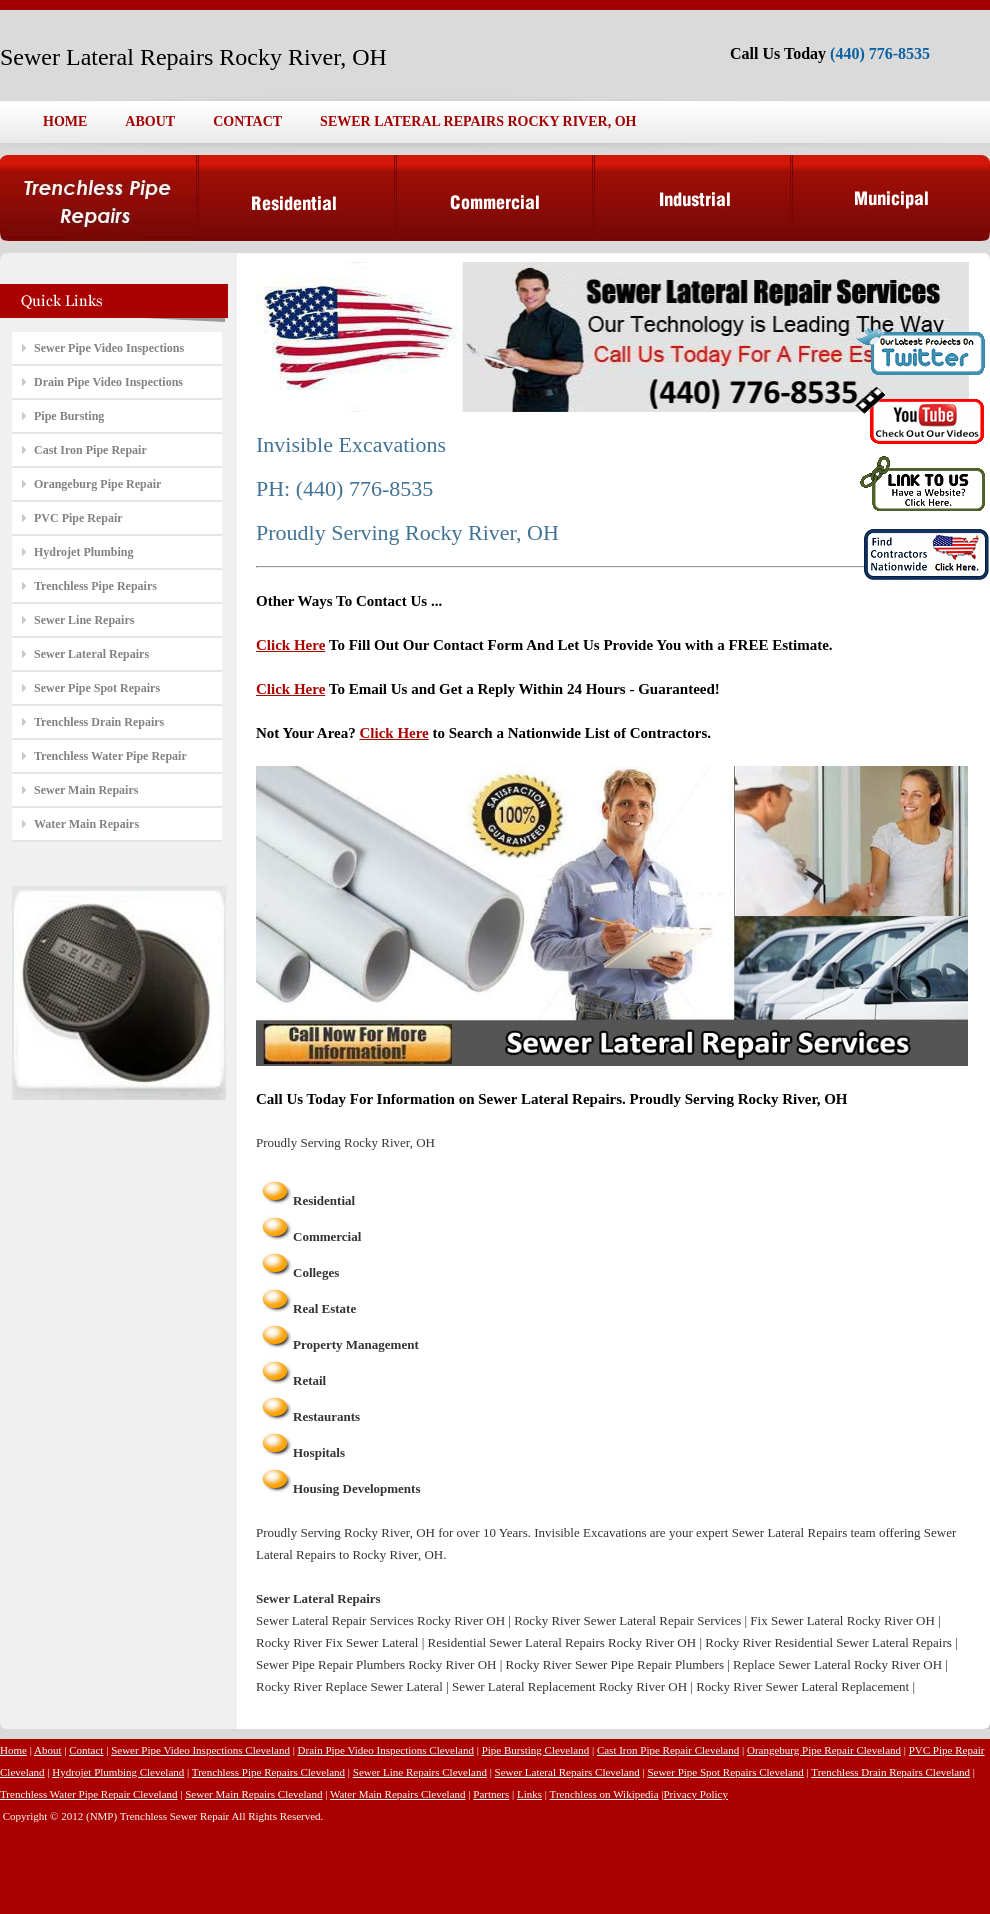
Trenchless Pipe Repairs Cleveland (268, 1772)
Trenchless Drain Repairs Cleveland (890, 1772)
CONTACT (247, 121)
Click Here (290, 645)
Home (13, 1750)
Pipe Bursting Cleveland (536, 1750)
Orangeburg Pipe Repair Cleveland (824, 1750)
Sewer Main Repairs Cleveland (253, 1794)
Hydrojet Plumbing (83, 552)
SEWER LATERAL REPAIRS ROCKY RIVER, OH (478, 121)
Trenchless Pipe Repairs (95, 586)
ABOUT (150, 121)
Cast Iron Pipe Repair (90, 450)
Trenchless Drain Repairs (99, 722)
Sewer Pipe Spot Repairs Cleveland (725, 1772)
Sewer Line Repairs (84, 620)
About (48, 1750)
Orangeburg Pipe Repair (97, 484)
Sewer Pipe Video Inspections (109, 348)
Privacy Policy (695, 1794)
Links (529, 1794)
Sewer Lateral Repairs (91, 654)
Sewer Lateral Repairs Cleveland (567, 1772)
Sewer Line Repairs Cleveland (420, 1772)
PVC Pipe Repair (78, 518)
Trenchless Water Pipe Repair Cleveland (89, 1794)
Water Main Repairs (86, 824)
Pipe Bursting (69, 416)
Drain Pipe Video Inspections (108, 382)
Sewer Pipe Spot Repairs (97, 688)
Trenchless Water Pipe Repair (110, 756)
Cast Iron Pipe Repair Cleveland (668, 1750)
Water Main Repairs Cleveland (398, 1794)
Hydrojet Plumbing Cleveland (118, 1772)
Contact (86, 1750)
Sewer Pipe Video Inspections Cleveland (200, 1750)
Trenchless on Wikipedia (604, 1794)
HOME (65, 121)
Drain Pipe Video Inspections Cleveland (386, 1750)
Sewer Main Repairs (86, 790)
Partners (491, 1794)
